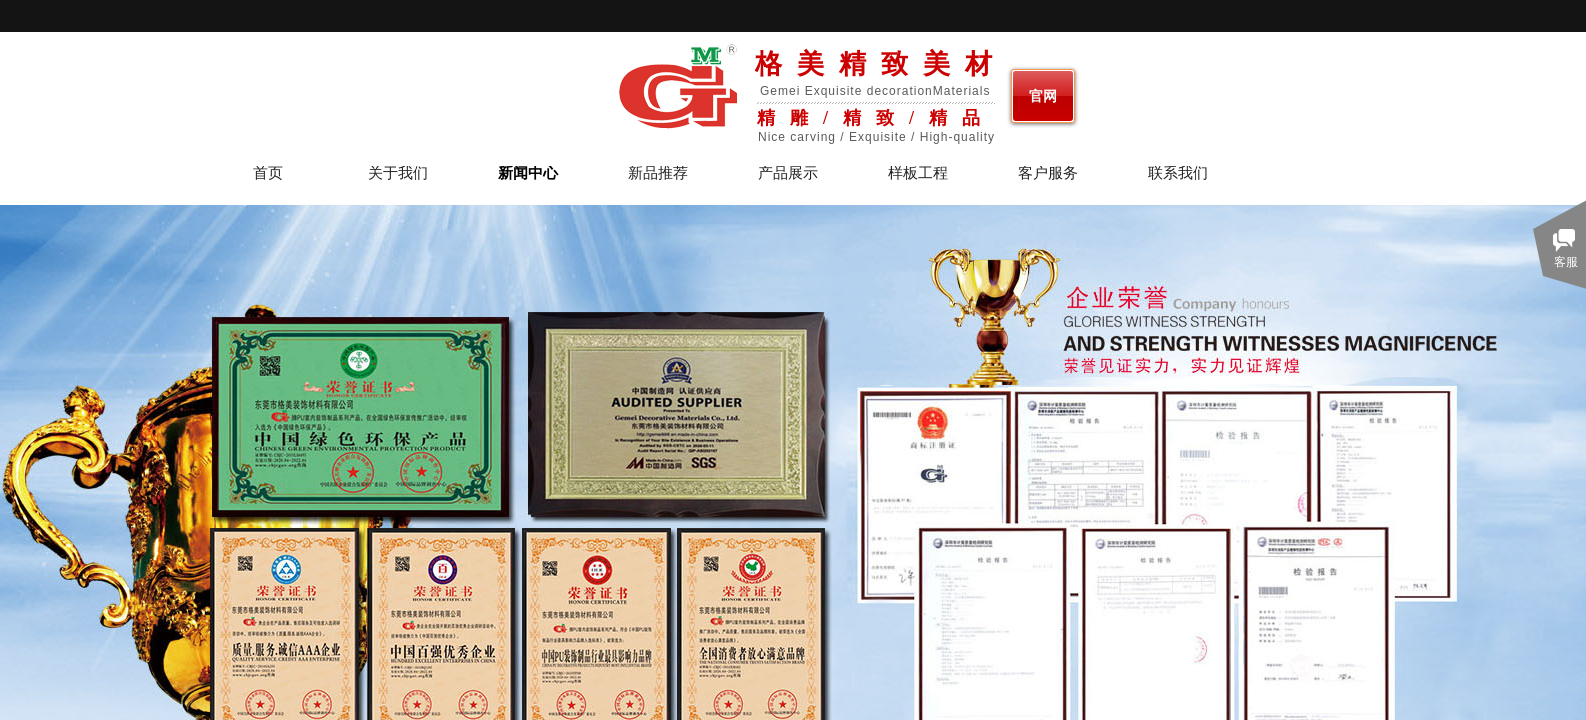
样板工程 (918, 173)
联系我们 (1178, 173)
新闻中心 (528, 173)
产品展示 (788, 173)
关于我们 (398, 173)
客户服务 (1048, 173)
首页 (268, 173)
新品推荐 (658, 173)
